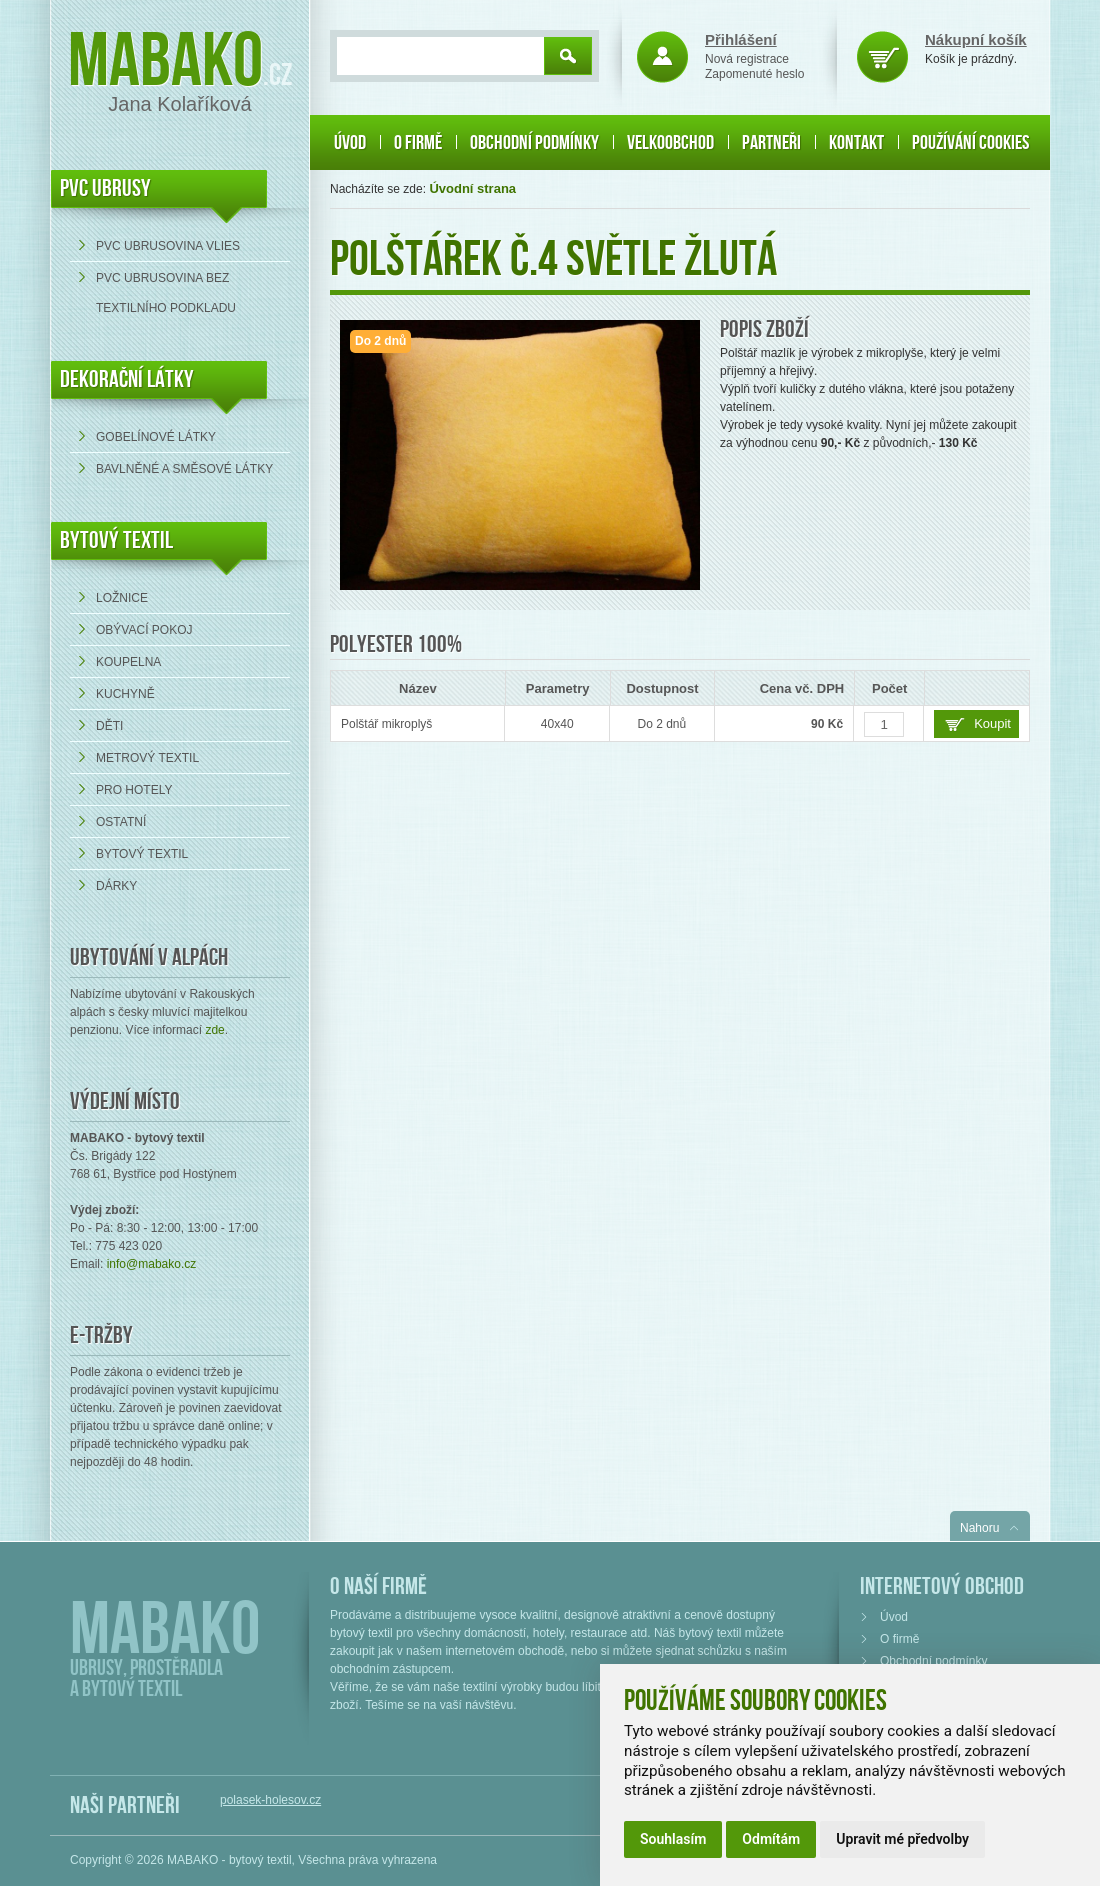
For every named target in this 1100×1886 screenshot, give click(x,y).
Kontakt (856, 143)
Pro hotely (134, 790)
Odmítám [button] (771, 1839)
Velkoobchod (670, 143)
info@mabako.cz (152, 1264)
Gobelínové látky (156, 437)
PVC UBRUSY (105, 188)
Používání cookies (970, 143)
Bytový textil (116, 540)
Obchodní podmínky (534, 143)
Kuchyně (125, 694)
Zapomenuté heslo (754, 74)
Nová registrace (747, 59)
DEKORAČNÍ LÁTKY (127, 379)
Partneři (771, 143)
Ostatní (121, 822)
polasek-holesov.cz (270, 1800)
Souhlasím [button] (673, 1839)
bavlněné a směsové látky (184, 469)
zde (214, 1030)
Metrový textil (147, 758)
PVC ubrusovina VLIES (168, 246)
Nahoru (979, 1528)
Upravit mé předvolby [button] (902, 1839)
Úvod (350, 143)
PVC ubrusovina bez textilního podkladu (166, 293)
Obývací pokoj (144, 630)
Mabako (165, 62)
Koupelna (128, 662)
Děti (109, 726)
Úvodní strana (472, 188)
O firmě (418, 143)
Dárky (116, 886)
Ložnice (122, 598)
